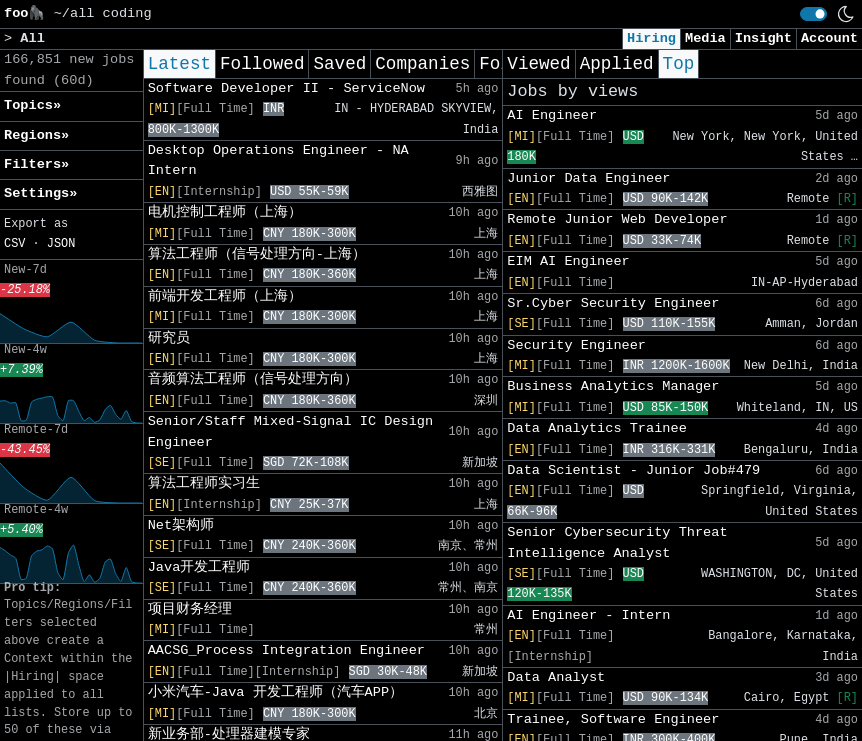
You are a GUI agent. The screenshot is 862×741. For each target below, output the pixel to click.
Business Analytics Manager (613, 386)
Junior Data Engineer (588, 178)
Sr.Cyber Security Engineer (613, 303)
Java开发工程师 (199, 567)
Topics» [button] (32, 105)
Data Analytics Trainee (596, 428)
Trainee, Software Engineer (613, 719)
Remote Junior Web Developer (617, 219)
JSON (61, 244)
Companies (422, 64)
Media (705, 38)
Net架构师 (181, 525)
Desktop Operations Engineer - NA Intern (278, 160)
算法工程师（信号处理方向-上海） (257, 254)
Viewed (538, 64)
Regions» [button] (36, 135)
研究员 (169, 338)
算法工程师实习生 (204, 483)
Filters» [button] (36, 164)
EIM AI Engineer (568, 261)
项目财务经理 (190, 609)
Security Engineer (576, 345)
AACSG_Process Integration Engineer (286, 650)
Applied (617, 64)
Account (829, 38)
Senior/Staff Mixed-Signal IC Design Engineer (291, 431)
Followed (262, 64)
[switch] (813, 14)
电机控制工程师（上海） (225, 212)
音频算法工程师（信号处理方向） (253, 379)
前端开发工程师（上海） (225, 296)
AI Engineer (552, 115)
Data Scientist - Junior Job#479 (633, 470)
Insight (763, 38)
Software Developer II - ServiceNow (286, 88)
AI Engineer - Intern (588, 615)
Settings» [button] (40, 193)
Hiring (651, 38)
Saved (339, 64)
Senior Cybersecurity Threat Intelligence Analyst (617, 542)
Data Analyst (556, 677)
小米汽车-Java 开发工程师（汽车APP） (275, 692)
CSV (14, 244)
